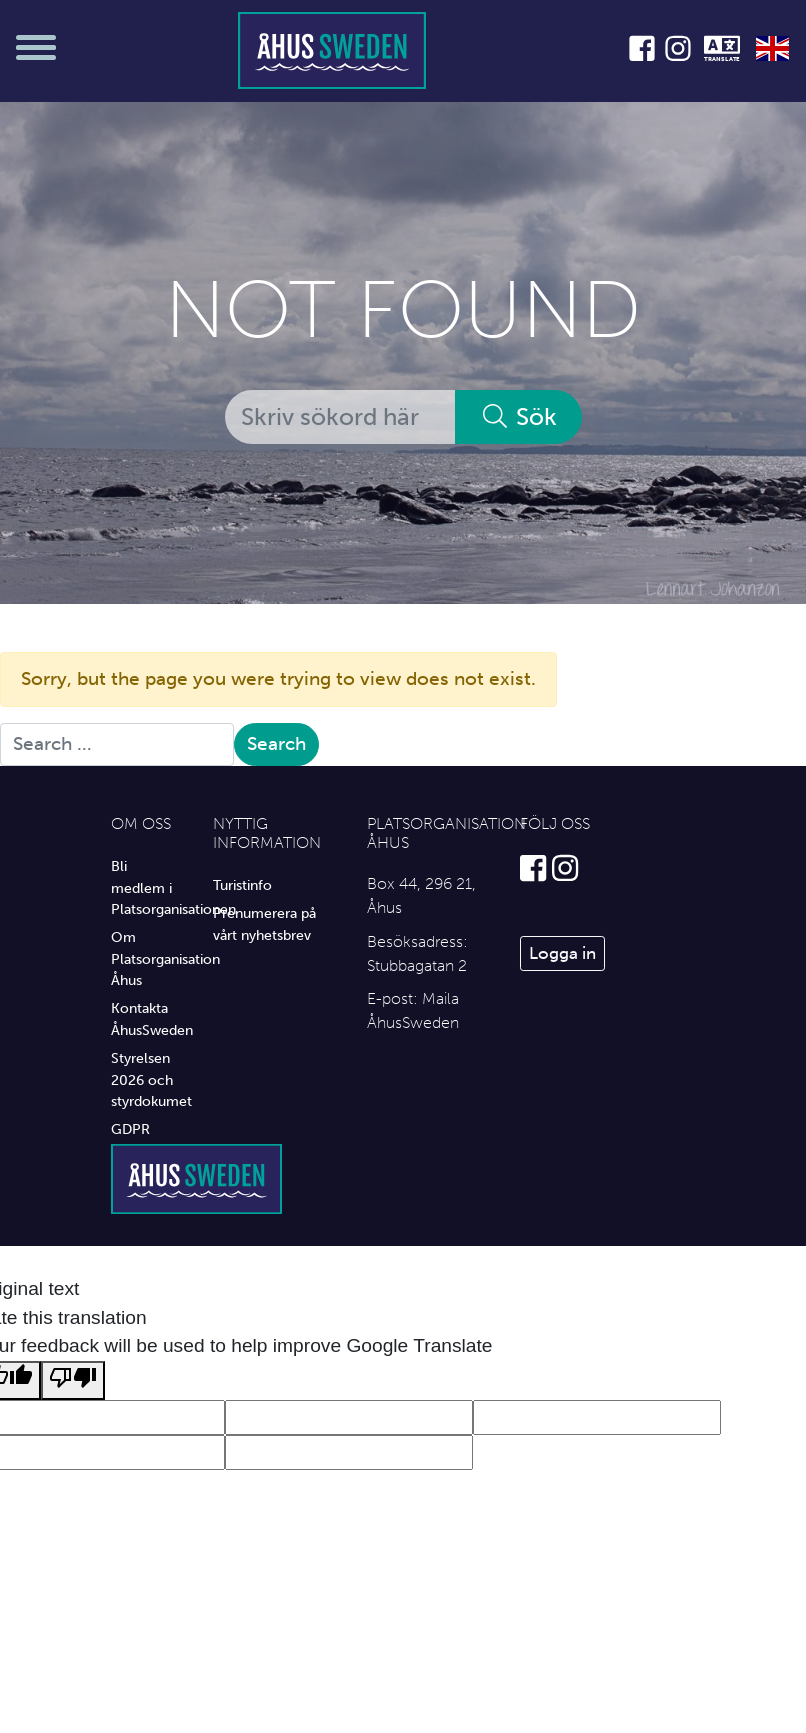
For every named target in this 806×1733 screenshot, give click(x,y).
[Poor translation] (73, 1380)
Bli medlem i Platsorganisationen (147, 887)
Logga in (562, 953)
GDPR (130, 1129)
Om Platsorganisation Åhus (147, 958)
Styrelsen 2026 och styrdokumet (147, 1079)
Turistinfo (242, 885)
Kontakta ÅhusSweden (147, 1019)
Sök (518, 416)
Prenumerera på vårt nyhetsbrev (264, 924)
